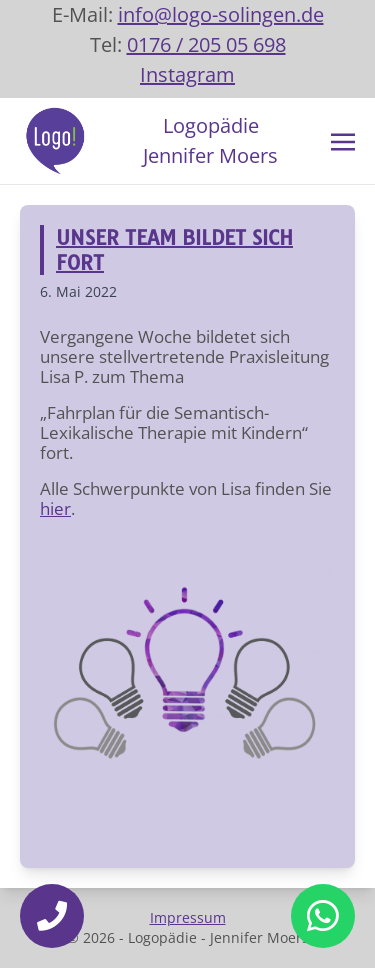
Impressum (188, 917)
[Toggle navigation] (343, 140)
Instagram (187, 74)
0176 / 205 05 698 (206, 44)
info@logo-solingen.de (221, 14)
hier (55, 508)
